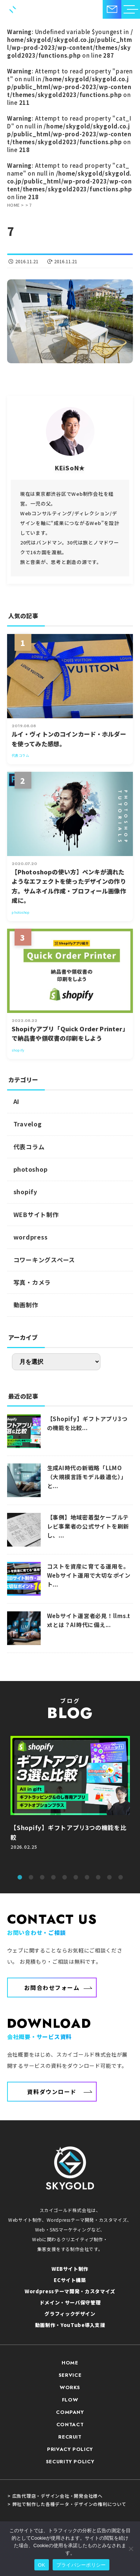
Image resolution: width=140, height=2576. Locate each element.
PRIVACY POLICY (70, 2449)
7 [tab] (87, 1877)
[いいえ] (130, 2548)
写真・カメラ (32, 1282)
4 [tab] (53, 1877)
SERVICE (70, 2375)
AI (16, 1101)
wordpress (30, 1236)
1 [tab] (20, 1877)
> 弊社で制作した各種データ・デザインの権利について (67, 2504)
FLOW (70, 2399)
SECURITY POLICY (70, 2461)
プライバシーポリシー (81, 2565)
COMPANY (70, 2412)
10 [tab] (120, 1877)
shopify (25, 1191)
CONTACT (70, 2424)
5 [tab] (64, 1877)
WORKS (70, 2387)
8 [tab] (98, 1877)
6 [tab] (76, 1877)
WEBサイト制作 (36, 1214)
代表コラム (29, 1146)
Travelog (27, 1123)
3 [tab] (42, 1877)
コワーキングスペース (44, 1259)
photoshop (30, 1169)
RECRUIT (70, 2436)
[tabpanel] (70, 1801)
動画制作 (25, 1304)
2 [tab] (31, 1877)
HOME (70, 2362)
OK (41, 2565)
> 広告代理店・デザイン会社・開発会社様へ (55, 2496)
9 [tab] (109, 1877)
